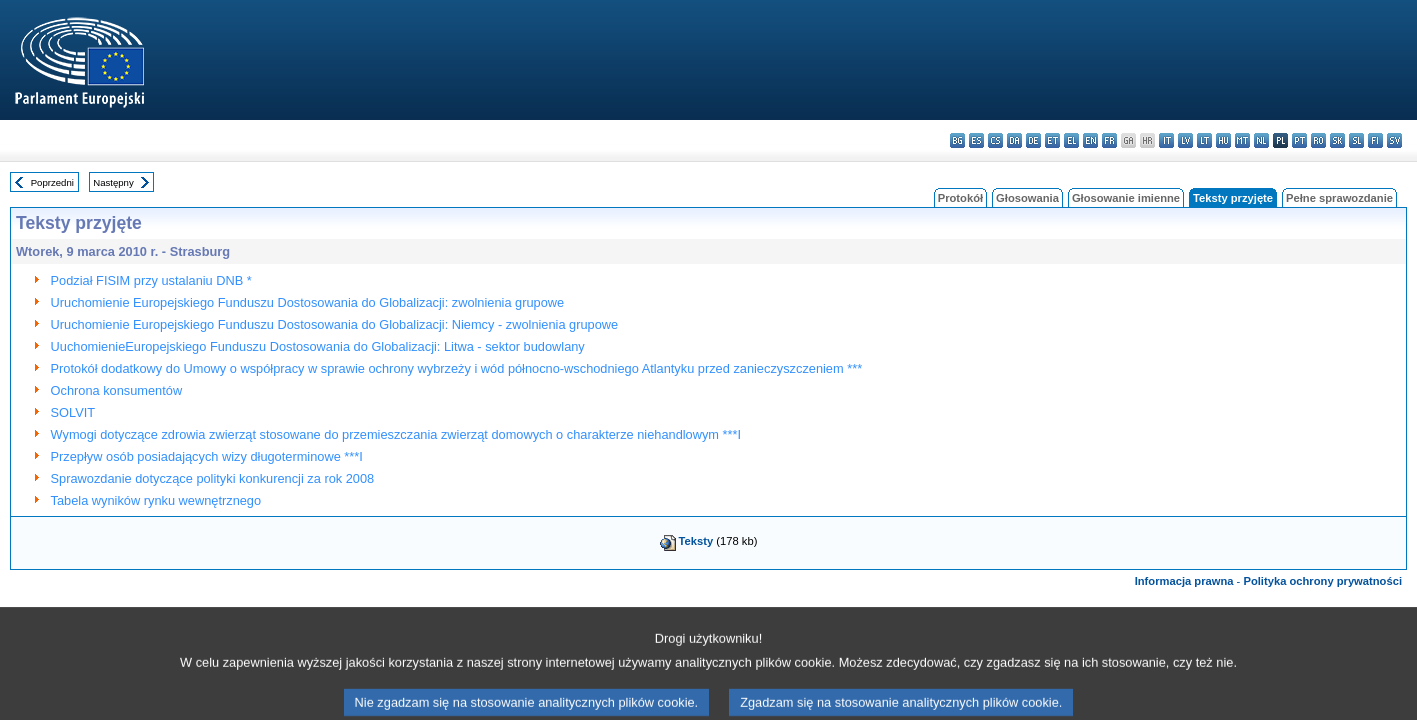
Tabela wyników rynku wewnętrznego (156, 500)
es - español (976, 140)
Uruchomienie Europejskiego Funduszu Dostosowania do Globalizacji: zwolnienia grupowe (308, 302)
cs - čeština (995, 140)
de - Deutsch (1033, 140)
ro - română (1318, 140)
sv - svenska (1394, 140)
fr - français (1109, 140)
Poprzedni (52, 182)
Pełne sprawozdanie (1339, 198)
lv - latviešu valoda (1185, 140)
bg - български (957, 140)
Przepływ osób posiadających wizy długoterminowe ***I (207, 456)
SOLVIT (73, 412)
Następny (113, 182)
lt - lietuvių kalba (1204, 140)
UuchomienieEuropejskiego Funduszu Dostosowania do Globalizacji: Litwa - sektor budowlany (318, 346)
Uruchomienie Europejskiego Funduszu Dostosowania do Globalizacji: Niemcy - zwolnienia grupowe (335, 324)
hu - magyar (1223, 140)
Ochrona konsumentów (117, 390)
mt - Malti (1242, 140)
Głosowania (1027, 198)
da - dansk (1014, 140)
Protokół (960, 198)
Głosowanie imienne (1126, 198)
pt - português (1299, 140)
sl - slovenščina (1356, 140)
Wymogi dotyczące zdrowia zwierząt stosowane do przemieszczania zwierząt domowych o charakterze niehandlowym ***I (396, 434)
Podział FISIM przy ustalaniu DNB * (151, 280)
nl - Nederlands (1261, 140)
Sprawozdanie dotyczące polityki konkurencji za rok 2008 (213, 478)
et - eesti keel (1052, 140)
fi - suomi (1375, 140)
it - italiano (1166, 140)
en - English (1090, 140)
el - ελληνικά (1071, 140)
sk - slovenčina (1337, 140)
